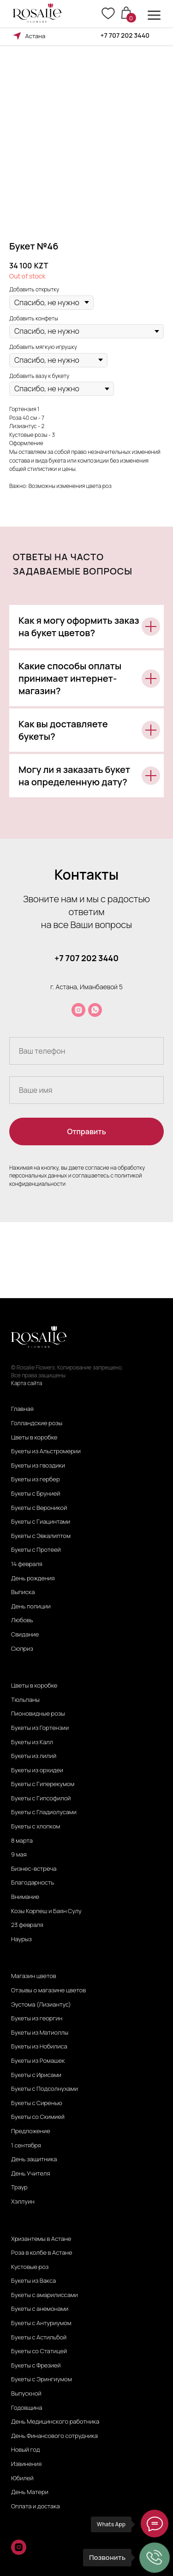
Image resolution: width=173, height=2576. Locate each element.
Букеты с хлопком (35, 1826)
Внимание (25, 1897)
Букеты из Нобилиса (39, 2046)
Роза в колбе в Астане (41, 2253)
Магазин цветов (33, 1976)
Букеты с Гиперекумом (42, 1784)
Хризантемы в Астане (41, 2239)
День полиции (31, 1606)
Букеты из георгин (36, 2018)
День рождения (33, 1578)
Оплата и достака (35, 2506)
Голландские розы (36, 1423)
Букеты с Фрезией (36, 2365)
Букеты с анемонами (39, 2309)
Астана (35, 36)
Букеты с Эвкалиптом (41, 1536)
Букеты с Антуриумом (41, 2323)
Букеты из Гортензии (40, 1728)
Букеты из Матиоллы (39, 2032)
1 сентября (26, 2145)
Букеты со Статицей (39, 2351)
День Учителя (30, 2173)
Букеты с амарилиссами (44, 2295)
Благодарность (32, 1882)
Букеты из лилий (33, 1756)
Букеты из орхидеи (37, 1770)
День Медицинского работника (55, 2421)
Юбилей (22, 2478)
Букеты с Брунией (35, 1493)
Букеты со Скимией (38, 2117)
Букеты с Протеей (36, 1550)
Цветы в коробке (34, 1437)
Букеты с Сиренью (36, 2103)
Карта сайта (26, 1383)
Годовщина (26, 2408)
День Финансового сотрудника (54, 2436)
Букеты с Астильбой (38, 2337)
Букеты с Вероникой (39, 1508)
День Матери (29, 2492)
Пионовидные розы (38, 1713)
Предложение (30, 2131)
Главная (22, 1409)
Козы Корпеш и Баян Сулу (46, 1911)
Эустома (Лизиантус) (41, 2004)
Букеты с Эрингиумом (41, 2379)
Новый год (25, 2450)
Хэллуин (23, 2201)
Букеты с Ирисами (36, 2075)
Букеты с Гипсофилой (41, 1798)
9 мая (19, 1854)
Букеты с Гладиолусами (44, 1812)
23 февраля (27, 1925)
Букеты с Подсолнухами (44, 2089)
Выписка (23, 1592)
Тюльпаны (25, 1700)
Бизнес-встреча (34, 1869)
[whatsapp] (95, 1010)
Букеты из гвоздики (38, 1465)
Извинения (26, 2464)
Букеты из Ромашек (38, 2061)
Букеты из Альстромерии (46, 1451)
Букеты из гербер (35, 1479)
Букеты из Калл (32, 1742)
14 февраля (26, 1564)
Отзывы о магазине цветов (48, 1990)
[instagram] (78, 1010)
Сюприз (22, 1649)
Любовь (22, 1620)
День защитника (34, 2159)
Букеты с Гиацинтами (40, 1522)
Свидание (25, 1634)
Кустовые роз (29, 2267)
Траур (19, 2187)
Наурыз (21, 1939)
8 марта (22, 1841)
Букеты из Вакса (33, 2281)
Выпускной (26, 2393)
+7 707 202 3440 (125, 35)
